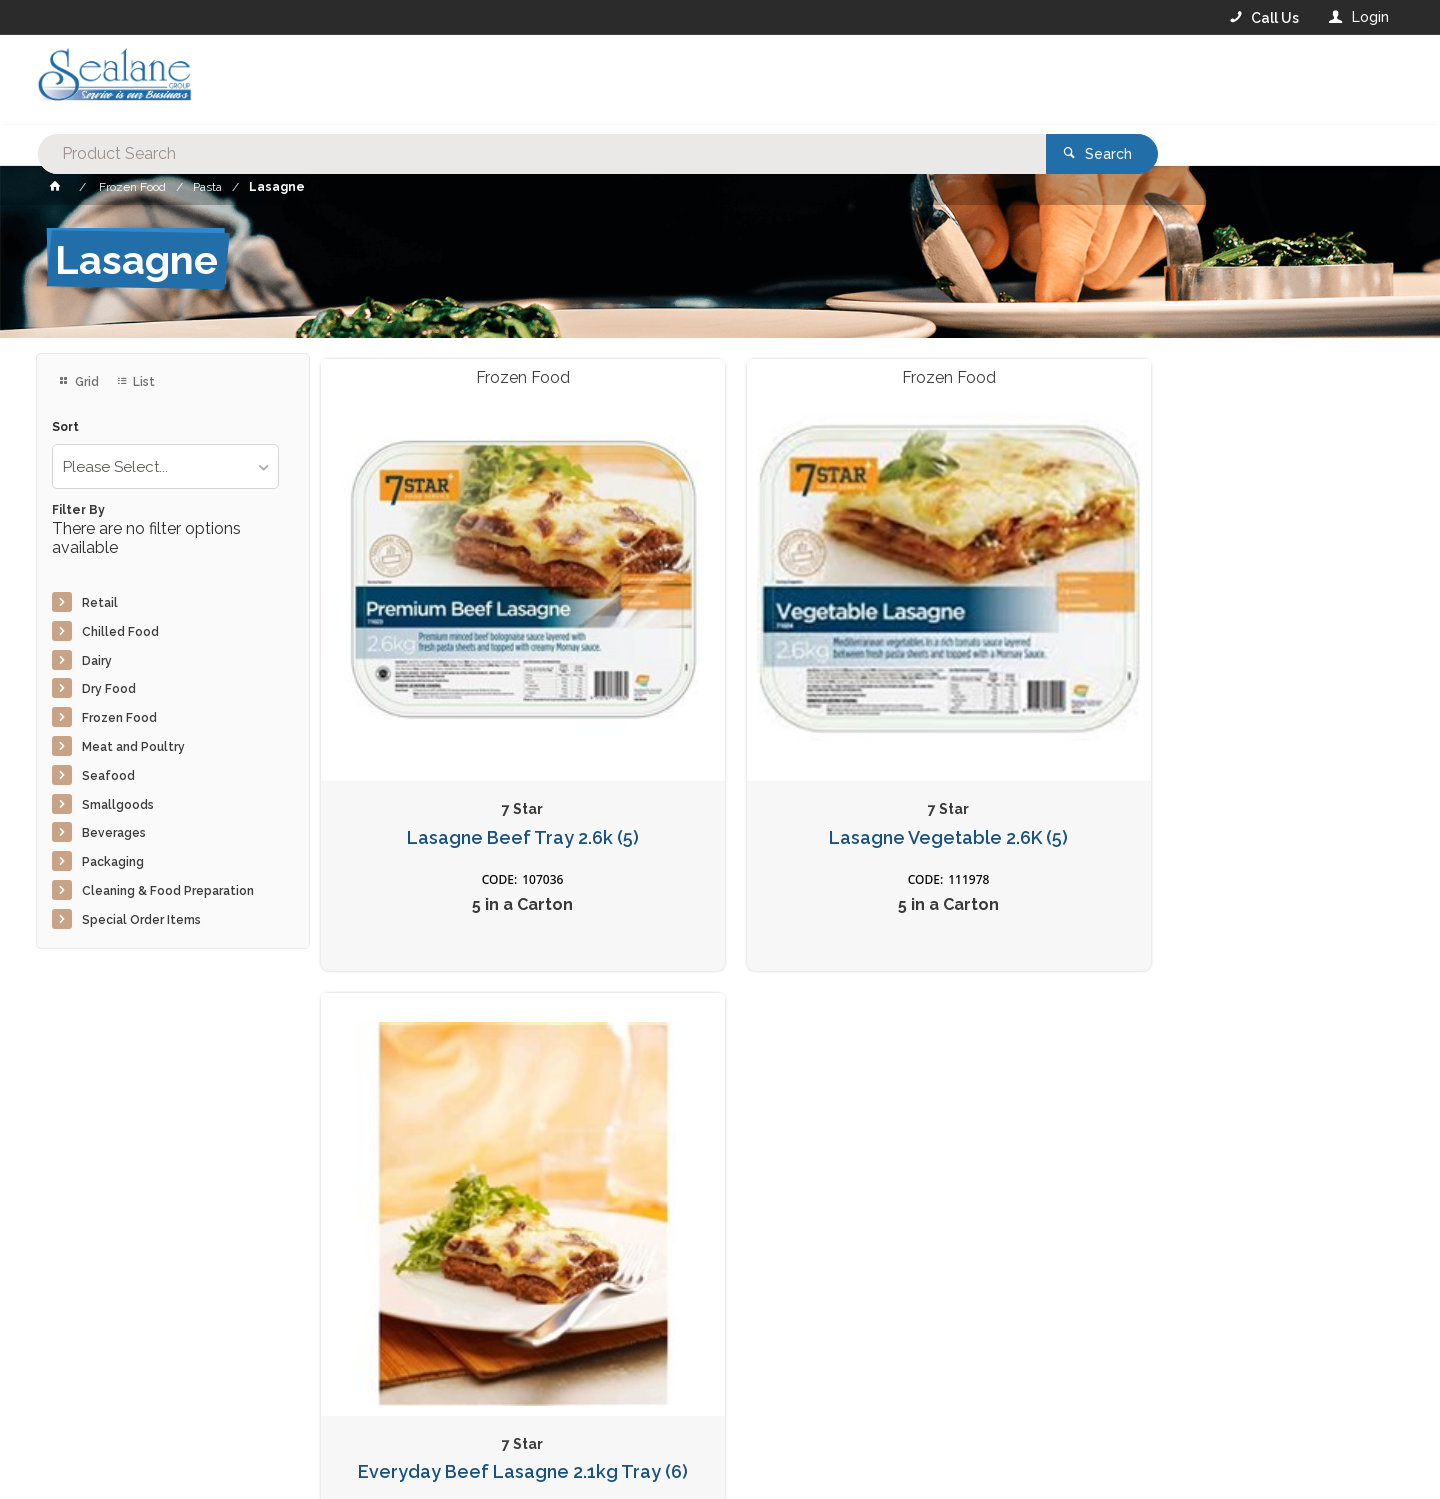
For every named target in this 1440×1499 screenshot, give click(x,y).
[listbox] (165, 466)
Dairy (97, 661)
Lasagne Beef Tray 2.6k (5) (446, 689)
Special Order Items (141, 920)
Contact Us (90, 1374)
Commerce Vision (152, 1450)
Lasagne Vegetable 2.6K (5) (719, 689)
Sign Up (1186, 1054)
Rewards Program (1046, 1375)
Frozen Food (119, 718)
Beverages (114, 833)
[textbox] (639, 80)
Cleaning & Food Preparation (168, 891)
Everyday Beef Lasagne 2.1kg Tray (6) (993, 689)
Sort (65, 427)
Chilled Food (120, 632)
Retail (100, 603)
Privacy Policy (818, 1095)
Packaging (113, 862)
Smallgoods (118, 805)
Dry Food (109, 689)
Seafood (108, 776)
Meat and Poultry (133, 747)
